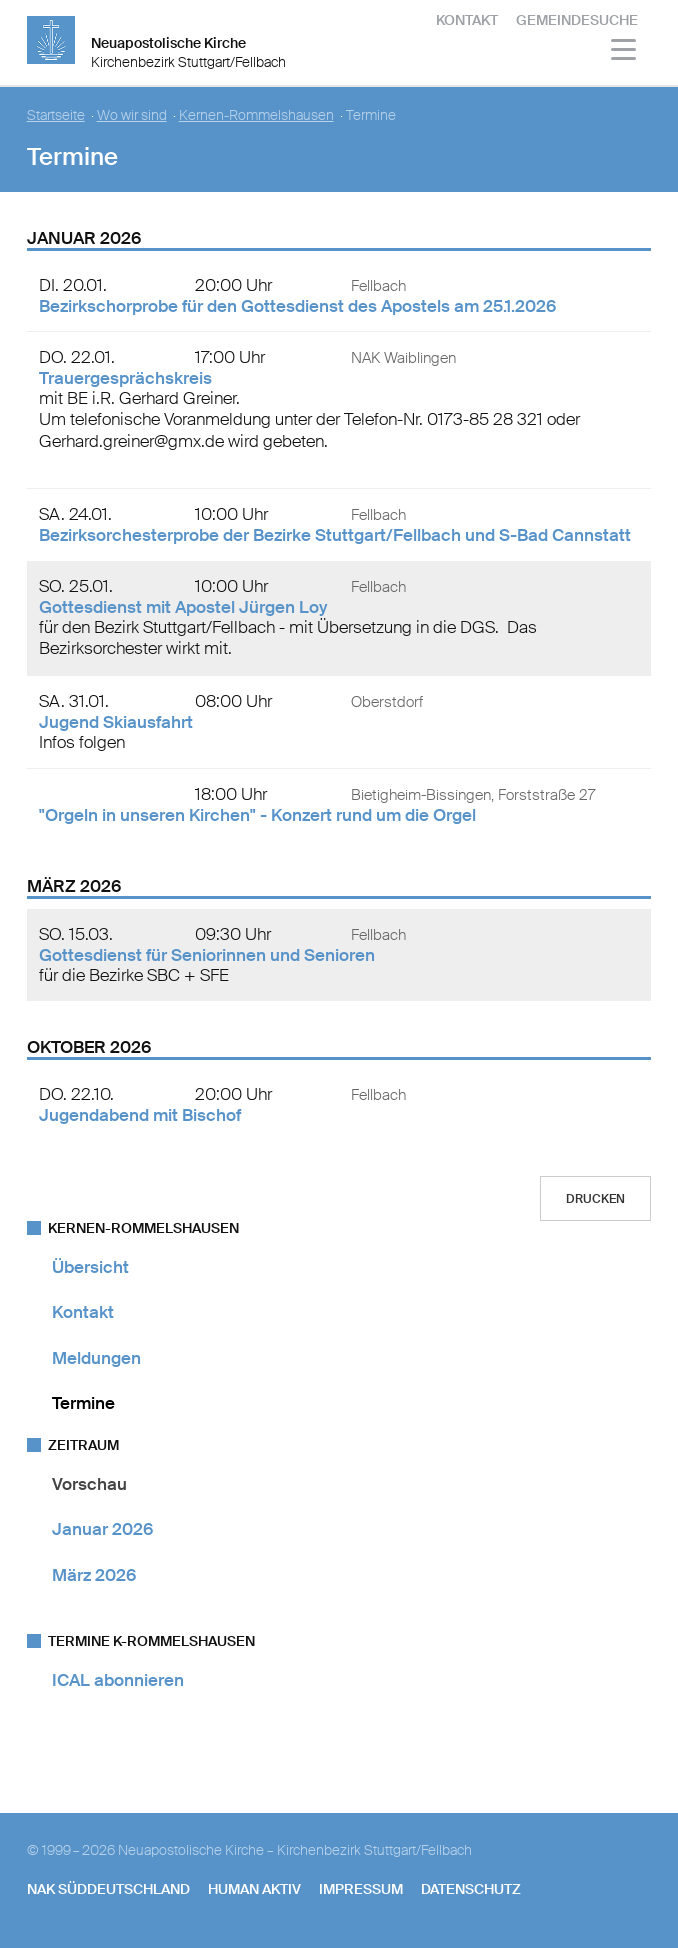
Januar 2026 (102, 1529)
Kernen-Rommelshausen (256, 115)
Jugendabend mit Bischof (140, 1115)
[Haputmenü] (624, 52)
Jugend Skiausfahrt (116, 722)
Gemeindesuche (577, 20)
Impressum (361, 1889)
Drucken (595, 1199)
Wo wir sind (132, 115)
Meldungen (96, 1358)
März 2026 (94, 1575)
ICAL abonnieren (118, 1680)
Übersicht (90, 1267)
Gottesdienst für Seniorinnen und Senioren (207, 955)
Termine (83, 1403)
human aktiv (254, 1889)
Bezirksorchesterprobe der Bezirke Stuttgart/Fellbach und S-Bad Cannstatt (335, 535)
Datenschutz (471, 1889)
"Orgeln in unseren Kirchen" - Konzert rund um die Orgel (257, 815)
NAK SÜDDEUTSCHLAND (108, 1889)
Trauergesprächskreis (125, 378)
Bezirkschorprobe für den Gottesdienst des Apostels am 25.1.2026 (297, 306)
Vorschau (89, 1484)
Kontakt (467, 20)
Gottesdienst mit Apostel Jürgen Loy (183, 607)
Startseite (56, 115)
